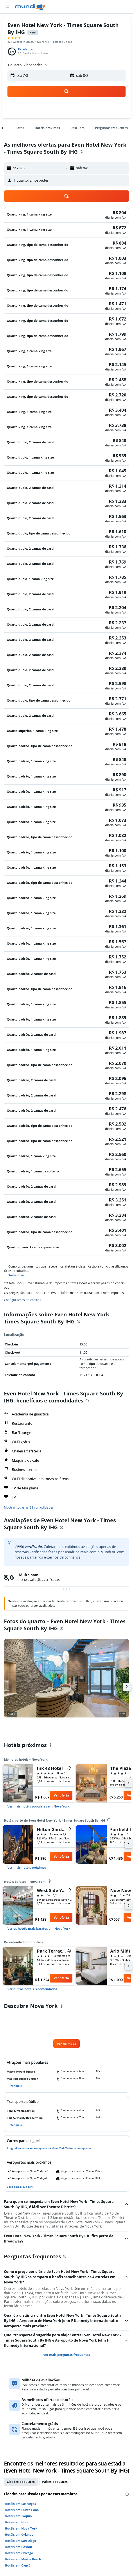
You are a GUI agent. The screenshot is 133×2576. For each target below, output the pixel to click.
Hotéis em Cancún (18, 2565)
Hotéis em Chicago (19, 2553)
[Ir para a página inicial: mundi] (30, 7)
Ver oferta (61, 1795)
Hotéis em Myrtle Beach (23, 2559)
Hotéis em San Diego (20, 2541)
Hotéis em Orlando (19, 2534)
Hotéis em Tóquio (18, 2516)
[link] (38, 1806)
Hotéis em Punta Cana (22, 2510)
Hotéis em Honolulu (20, 2522)
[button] (7, 7)
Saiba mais (16, 1275)
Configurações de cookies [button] (22, 1300)
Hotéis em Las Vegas (20, 2504)
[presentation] (81, 152)
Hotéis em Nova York (21, 2528)
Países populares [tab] (55, 2482)
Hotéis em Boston (18, 2547)
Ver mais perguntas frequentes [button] (66, 2355)
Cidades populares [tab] (21, 2482)
